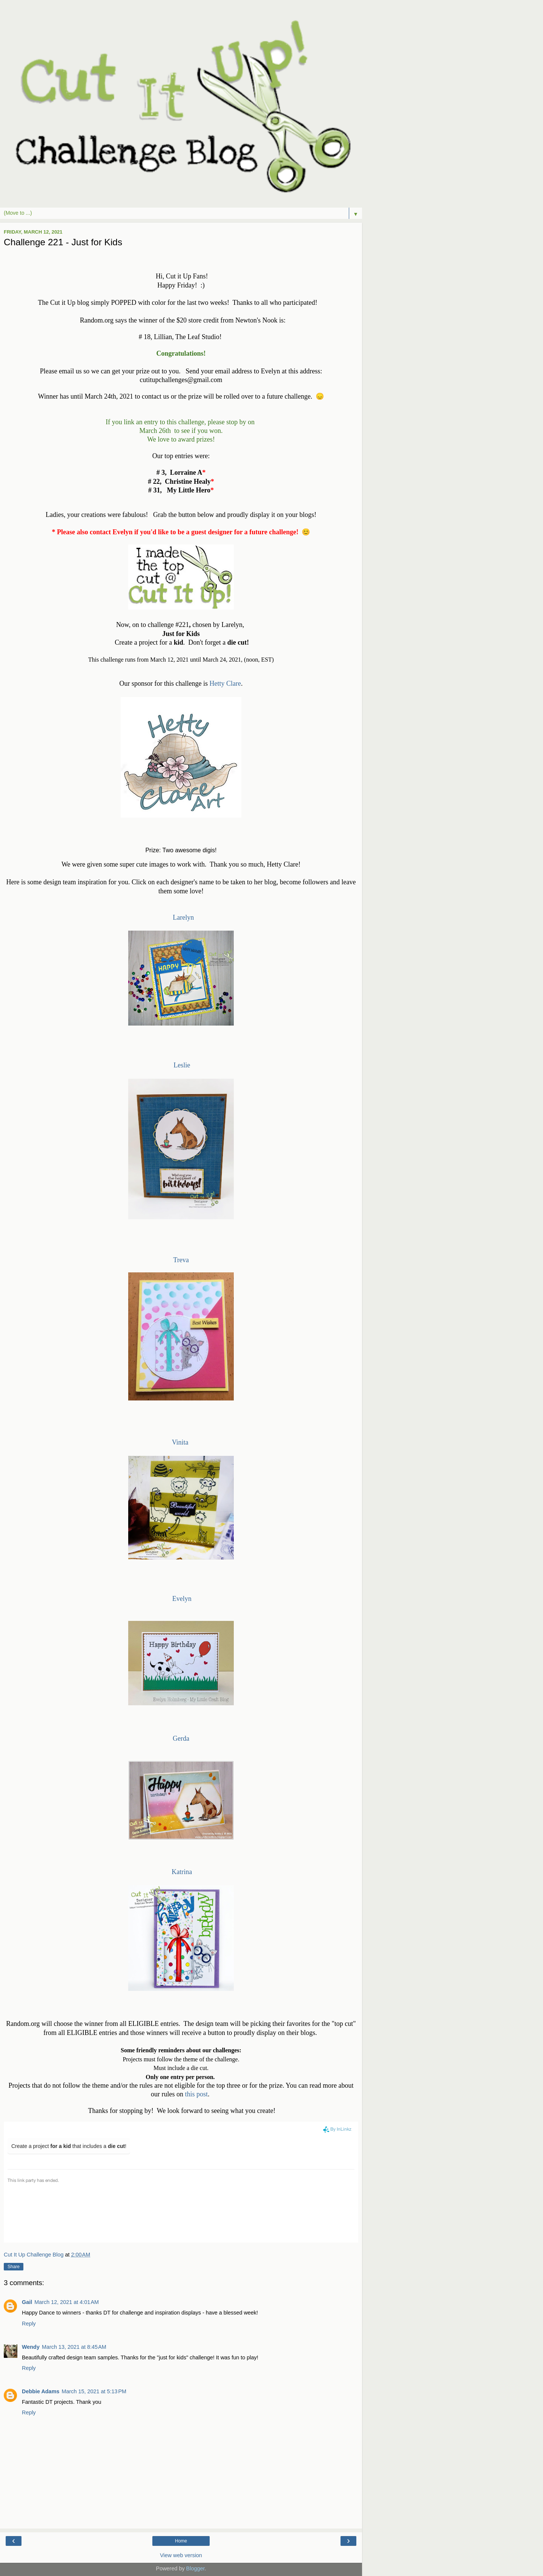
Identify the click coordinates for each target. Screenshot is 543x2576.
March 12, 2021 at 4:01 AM (66, 2302)
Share (14, 2266)
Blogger (195, 2568)
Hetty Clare (225, 683)
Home (181, 2541)
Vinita (182, 1442)
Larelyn (183, 917)
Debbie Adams (40, 2391)
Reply (29, 2324)
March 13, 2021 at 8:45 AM (74, 2347)
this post (196, 2094)
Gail (27, 2302)
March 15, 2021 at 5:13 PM (93, 2391)
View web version (181, 2555)
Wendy (31, 2347)
